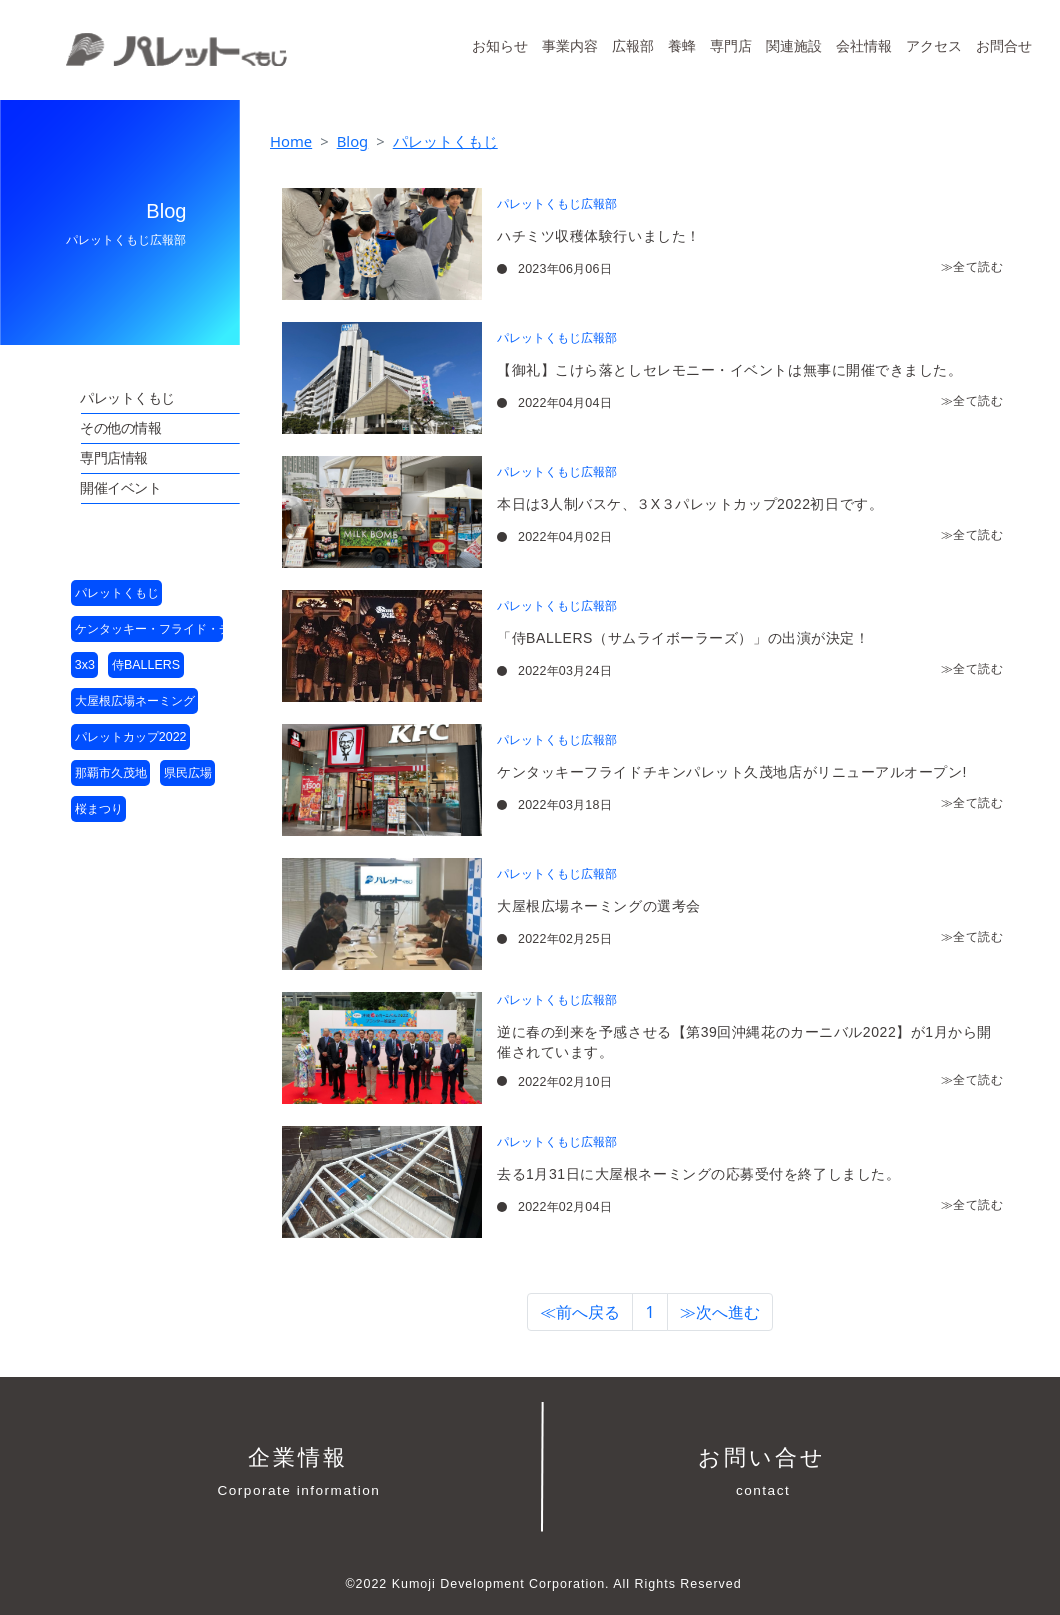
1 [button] (649, 1312)
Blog (353, 141)
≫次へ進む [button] (720, 1312)
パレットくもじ (445, 141)
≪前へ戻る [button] (580, 1312)
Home (291, 141)
